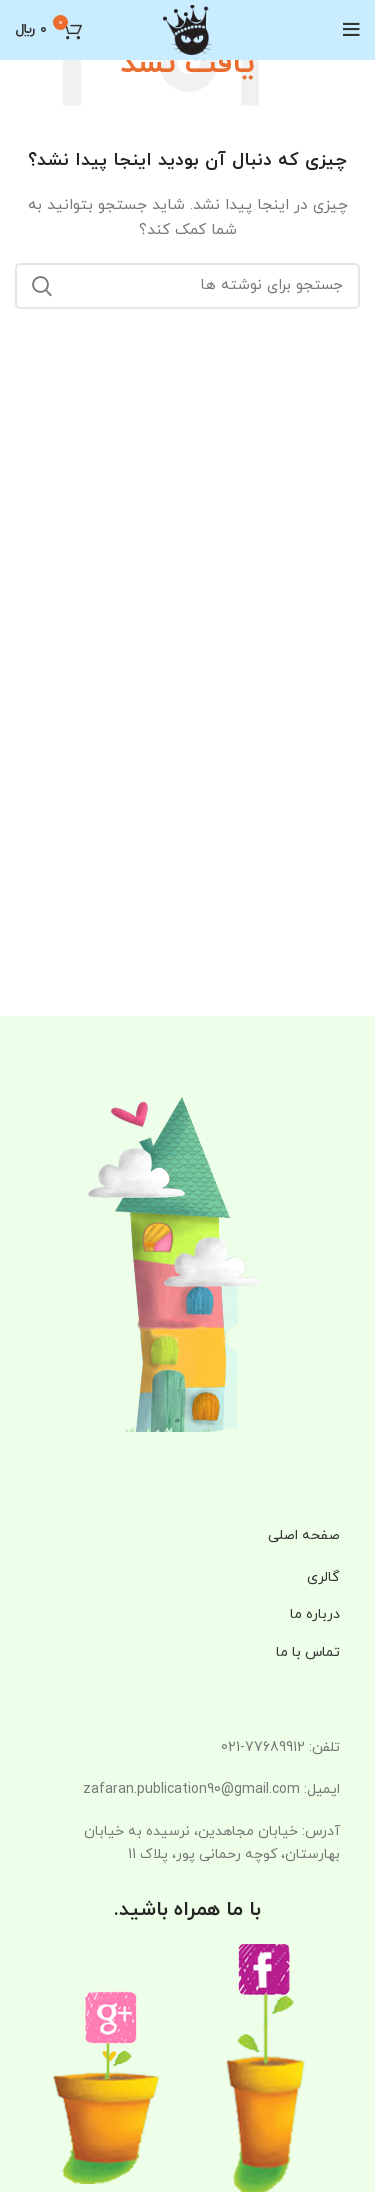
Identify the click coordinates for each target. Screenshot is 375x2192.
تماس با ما (308, 1652)
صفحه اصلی (304, 1535)
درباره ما (315, 1614)
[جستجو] (187, 286)
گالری (323, 1577)
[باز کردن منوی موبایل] (351, 30)
